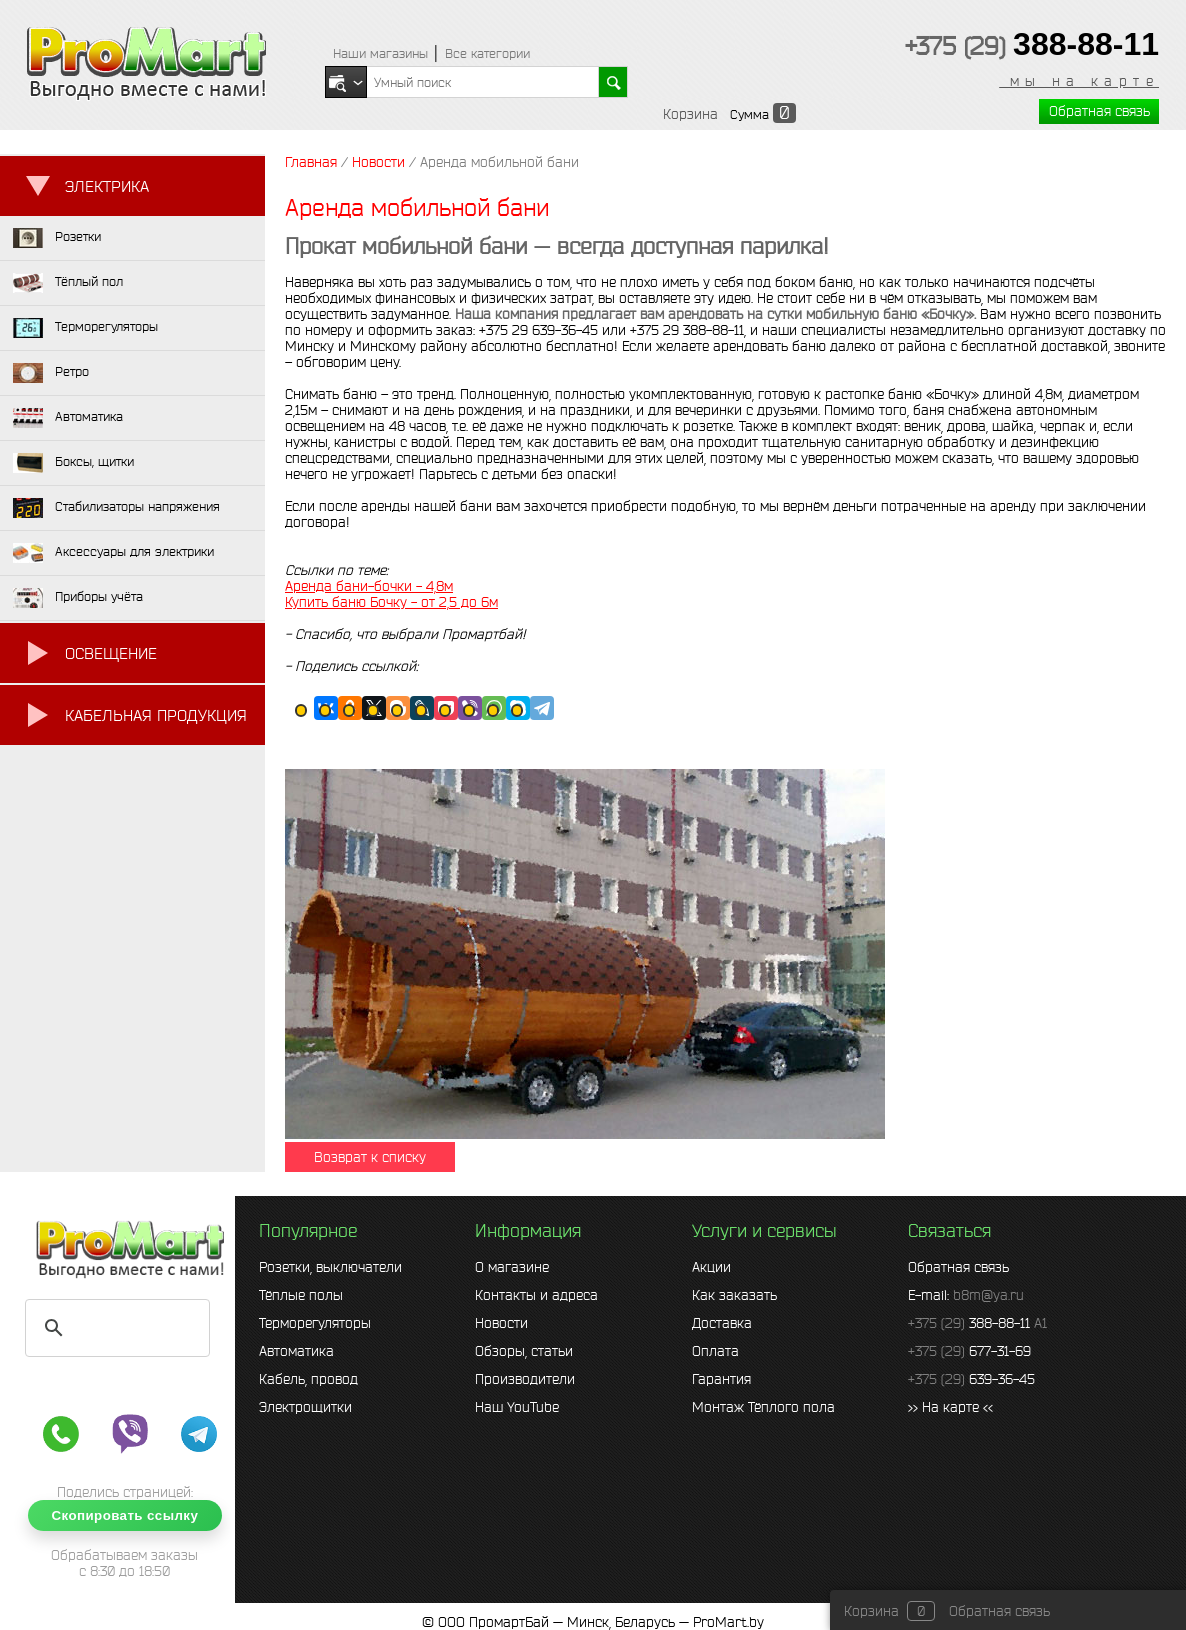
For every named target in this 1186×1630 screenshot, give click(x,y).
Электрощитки (305, 1407)
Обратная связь (1099, 111)
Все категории (487, 53)
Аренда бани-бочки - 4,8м (369, 586)
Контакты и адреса (536, 1295)
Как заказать (734, 1295)
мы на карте (1079, 81)
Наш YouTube (517, 1407)
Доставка (722, 1323)
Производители (525, 1379)
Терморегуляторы (315, 1323)
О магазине (512, 1267)
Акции (711, 1267)
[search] (114, 1328)
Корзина (690, 114)
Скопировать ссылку (125, 1515)
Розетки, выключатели (330, 1267)
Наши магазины (380, 53)
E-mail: (966, 1295)
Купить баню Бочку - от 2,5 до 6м (391, 602)
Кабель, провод (308, 1379)
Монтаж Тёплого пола (763, 1407)
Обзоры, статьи (524, 1351)
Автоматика (296, 1351)
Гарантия (721, 1379)
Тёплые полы (301, 1295)
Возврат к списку (370, 1157)
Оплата (715, 1351)
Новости (501, 1323)
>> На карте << (950, 1407)
